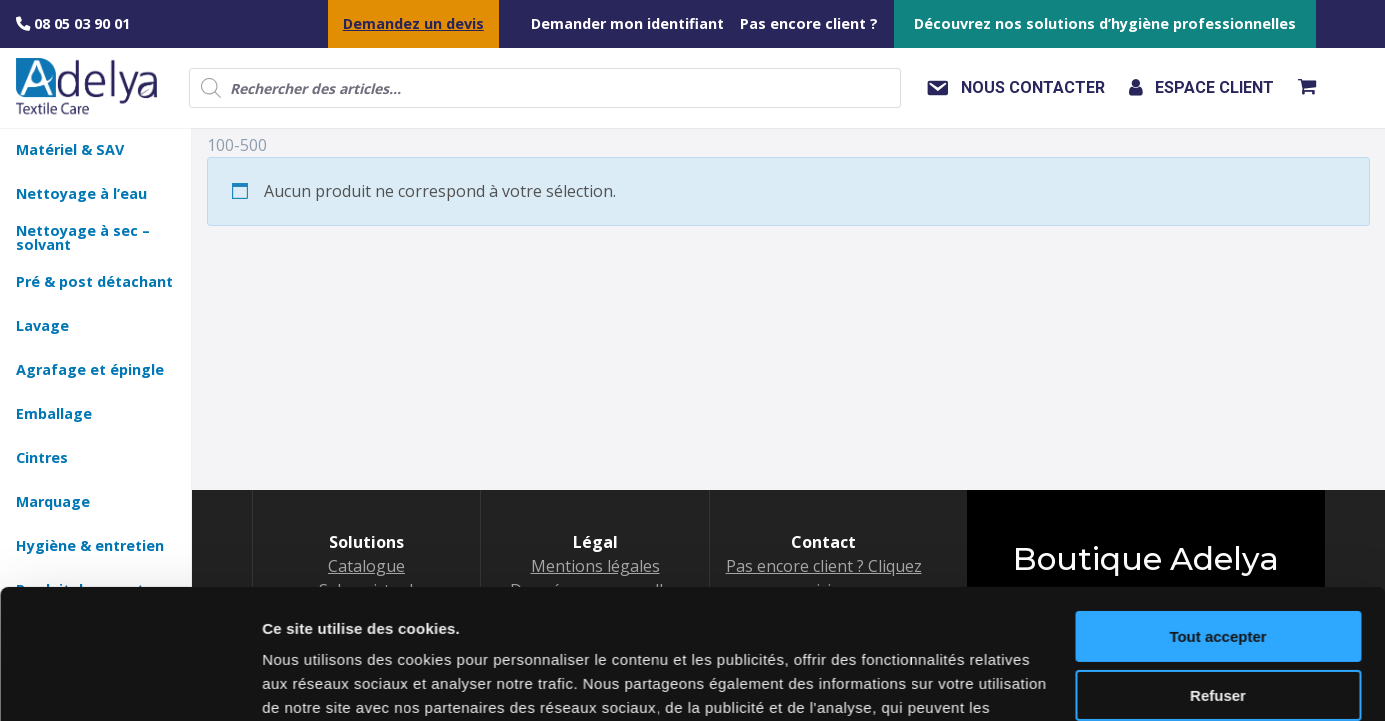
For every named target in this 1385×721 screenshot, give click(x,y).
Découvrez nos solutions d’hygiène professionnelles (1105, 23)
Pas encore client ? (809, 23)
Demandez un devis (413, 23)
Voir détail (298, 681)
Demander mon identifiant (627, 23)
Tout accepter (1217, 507)
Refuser (1218, 565)
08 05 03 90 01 (73, 23)
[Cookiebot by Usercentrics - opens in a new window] (129, 682)
